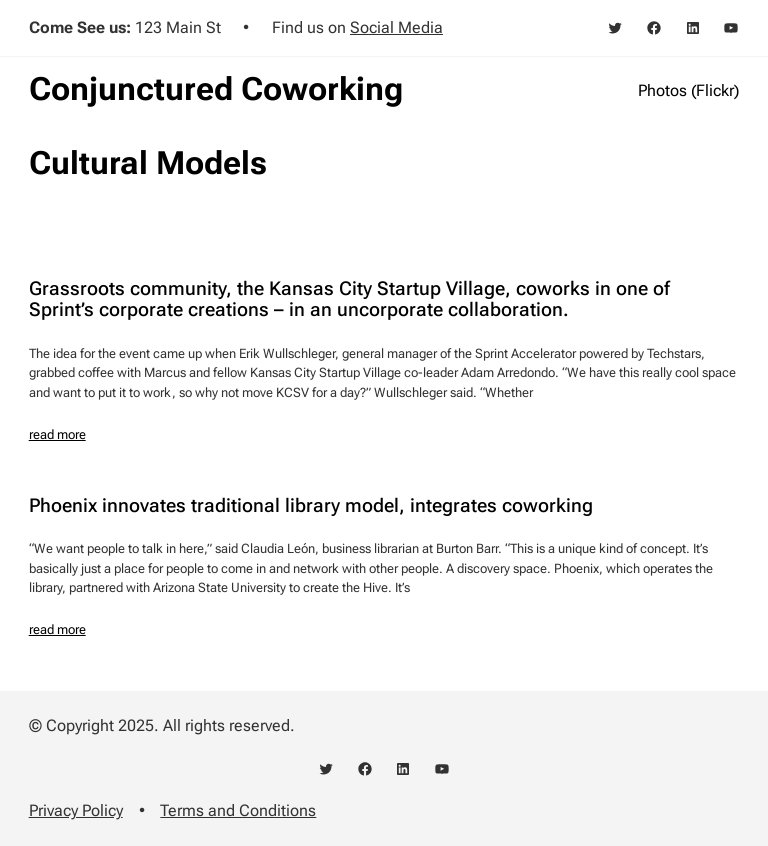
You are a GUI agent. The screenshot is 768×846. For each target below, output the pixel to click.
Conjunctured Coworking (216, 89)
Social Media (396, 27)
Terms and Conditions (238, 810)
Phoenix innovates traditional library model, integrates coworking (311, 506)
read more (57, 434)
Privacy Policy (76, 810)
